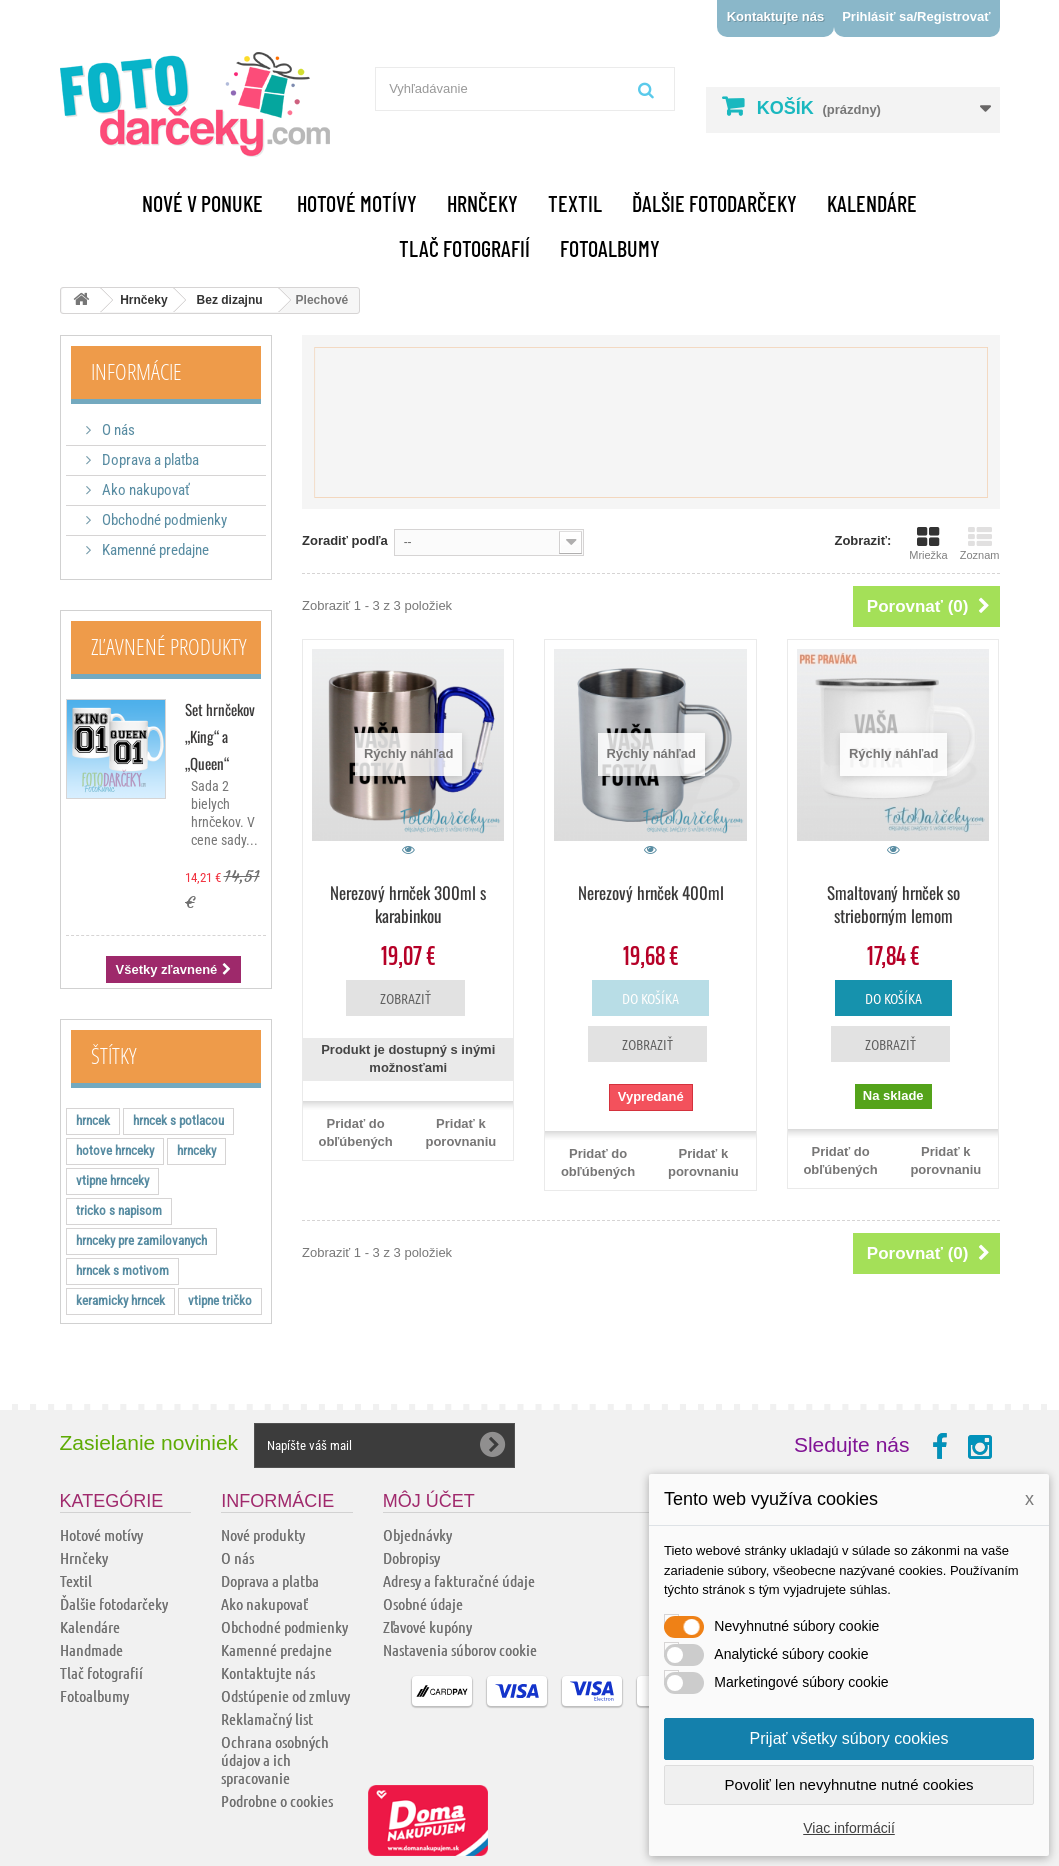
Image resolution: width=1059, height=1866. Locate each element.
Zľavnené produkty (169, 646)
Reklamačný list (267, 1718)
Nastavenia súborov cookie (460, 1649)
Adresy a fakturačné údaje (459, 1580)
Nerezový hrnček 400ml (651, 892)
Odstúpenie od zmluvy (285, 1695)
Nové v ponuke (202, 203)
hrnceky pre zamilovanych (141, 1240)
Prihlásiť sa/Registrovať (916, 16)
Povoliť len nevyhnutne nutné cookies (848, 1784)
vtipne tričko (220, 1300)
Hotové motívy (357, 203)
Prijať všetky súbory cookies (849, 1738)
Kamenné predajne (154, 550)
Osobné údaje (423, 1603)
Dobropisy (411, 1557)
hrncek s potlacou (178, 1120)
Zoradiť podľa (345, 540)
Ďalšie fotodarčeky (714, 203)
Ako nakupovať (144, 490)
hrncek (93, 1120)
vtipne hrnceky (112, 1180)
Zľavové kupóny (427, 1626)
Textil (575, 203)
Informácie (136, 371)
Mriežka (928, 543)
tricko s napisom (119, 1210)
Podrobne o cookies (277, 1800)
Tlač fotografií (464, 248)
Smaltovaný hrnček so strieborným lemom (893, 904)
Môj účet (429, 1501)
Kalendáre (872, 203)
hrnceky (196, 1150)
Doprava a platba (149, 460)
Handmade (91, 1649)
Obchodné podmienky (163, 520)
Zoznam (980, 543)
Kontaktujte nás (776, 16)
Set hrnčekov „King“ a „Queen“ (220, 736)
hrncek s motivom (122, 1270)
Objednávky (417, 1534)
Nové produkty (263, 1534)
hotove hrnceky (115, 1150)
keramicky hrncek (120, 1300)
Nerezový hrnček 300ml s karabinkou (408, 904)
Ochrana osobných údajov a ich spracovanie (275, 1759)
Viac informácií (849, 1828)
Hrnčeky (482, 203)
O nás (117, 430)
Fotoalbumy (610, 248)
